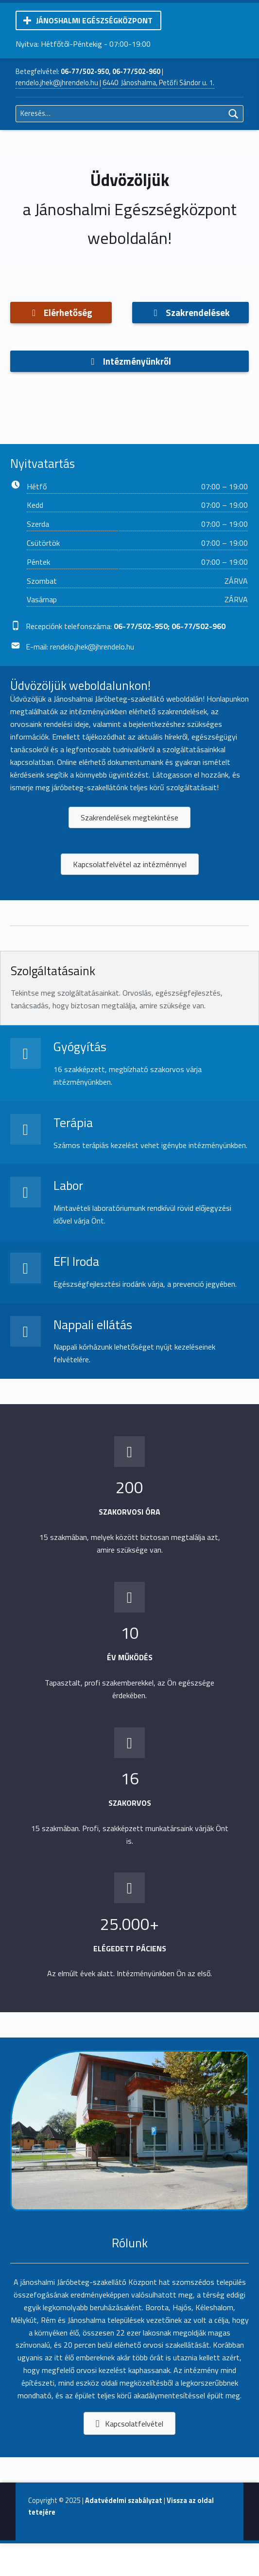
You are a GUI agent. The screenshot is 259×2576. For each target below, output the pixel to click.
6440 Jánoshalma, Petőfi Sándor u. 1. (158, 82)
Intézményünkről (129, 361)
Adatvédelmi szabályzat (123, 2500)
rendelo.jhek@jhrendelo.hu (57, 82)
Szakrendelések (190, 312)
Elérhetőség (60, 312)
